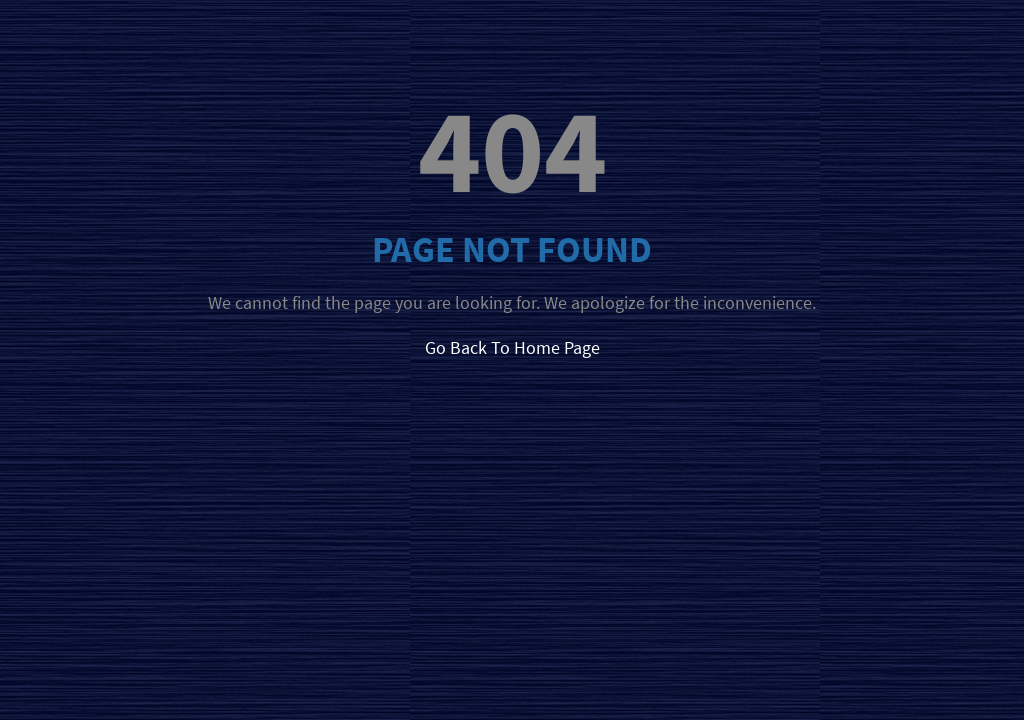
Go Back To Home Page (512, 347)
